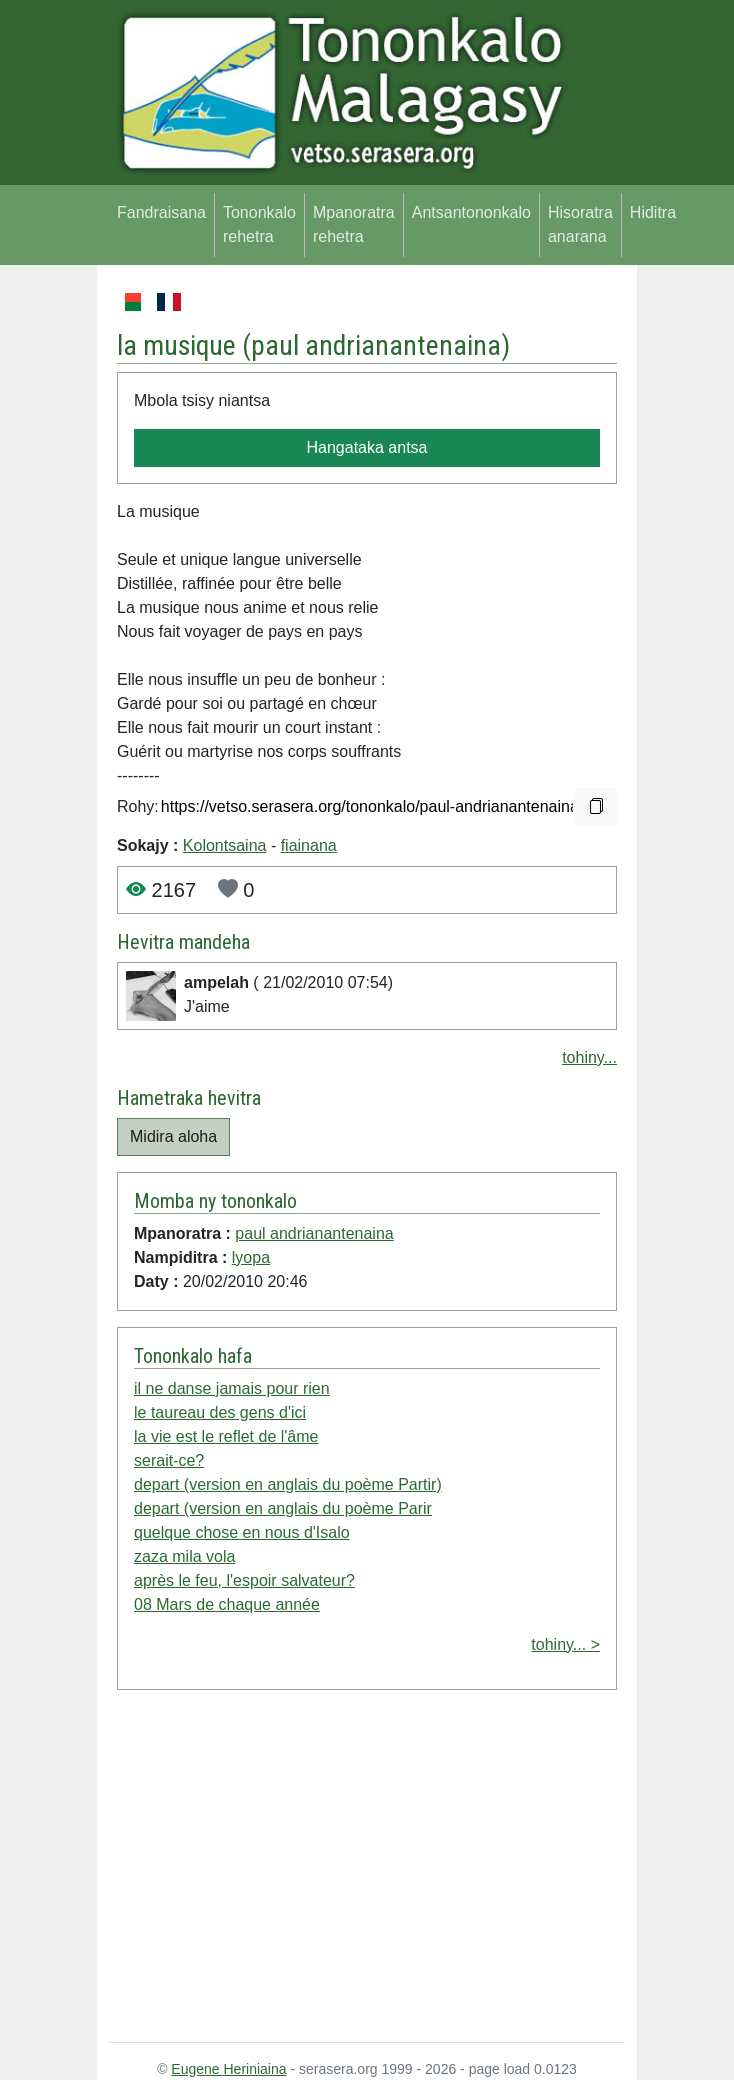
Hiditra (653, 212)
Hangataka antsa (367, 447)
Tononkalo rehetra (259, 224)
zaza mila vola (184, 1556)
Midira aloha (173, 1136)
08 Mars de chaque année (227, 1604)
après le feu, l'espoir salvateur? (244, 1580)
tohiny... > (565, 1644)
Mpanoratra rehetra (354, 224)
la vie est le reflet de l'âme (226, 1436)
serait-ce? (169, 1460)
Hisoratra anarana (580, 224)
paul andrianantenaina (376, 345)
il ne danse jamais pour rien (232, 1388)
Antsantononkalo (471, 212)
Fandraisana (161, 212)
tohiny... (589, 1057)
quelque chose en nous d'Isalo (242, 1532)
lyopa (251, 1257)
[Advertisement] (367, 1870)
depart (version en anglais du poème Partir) (288, 1484)
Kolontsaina (225, 845)
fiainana (309, 845)
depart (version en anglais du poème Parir (283, 1508)
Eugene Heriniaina (228, 2069)
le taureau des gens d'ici (220, 1412)
